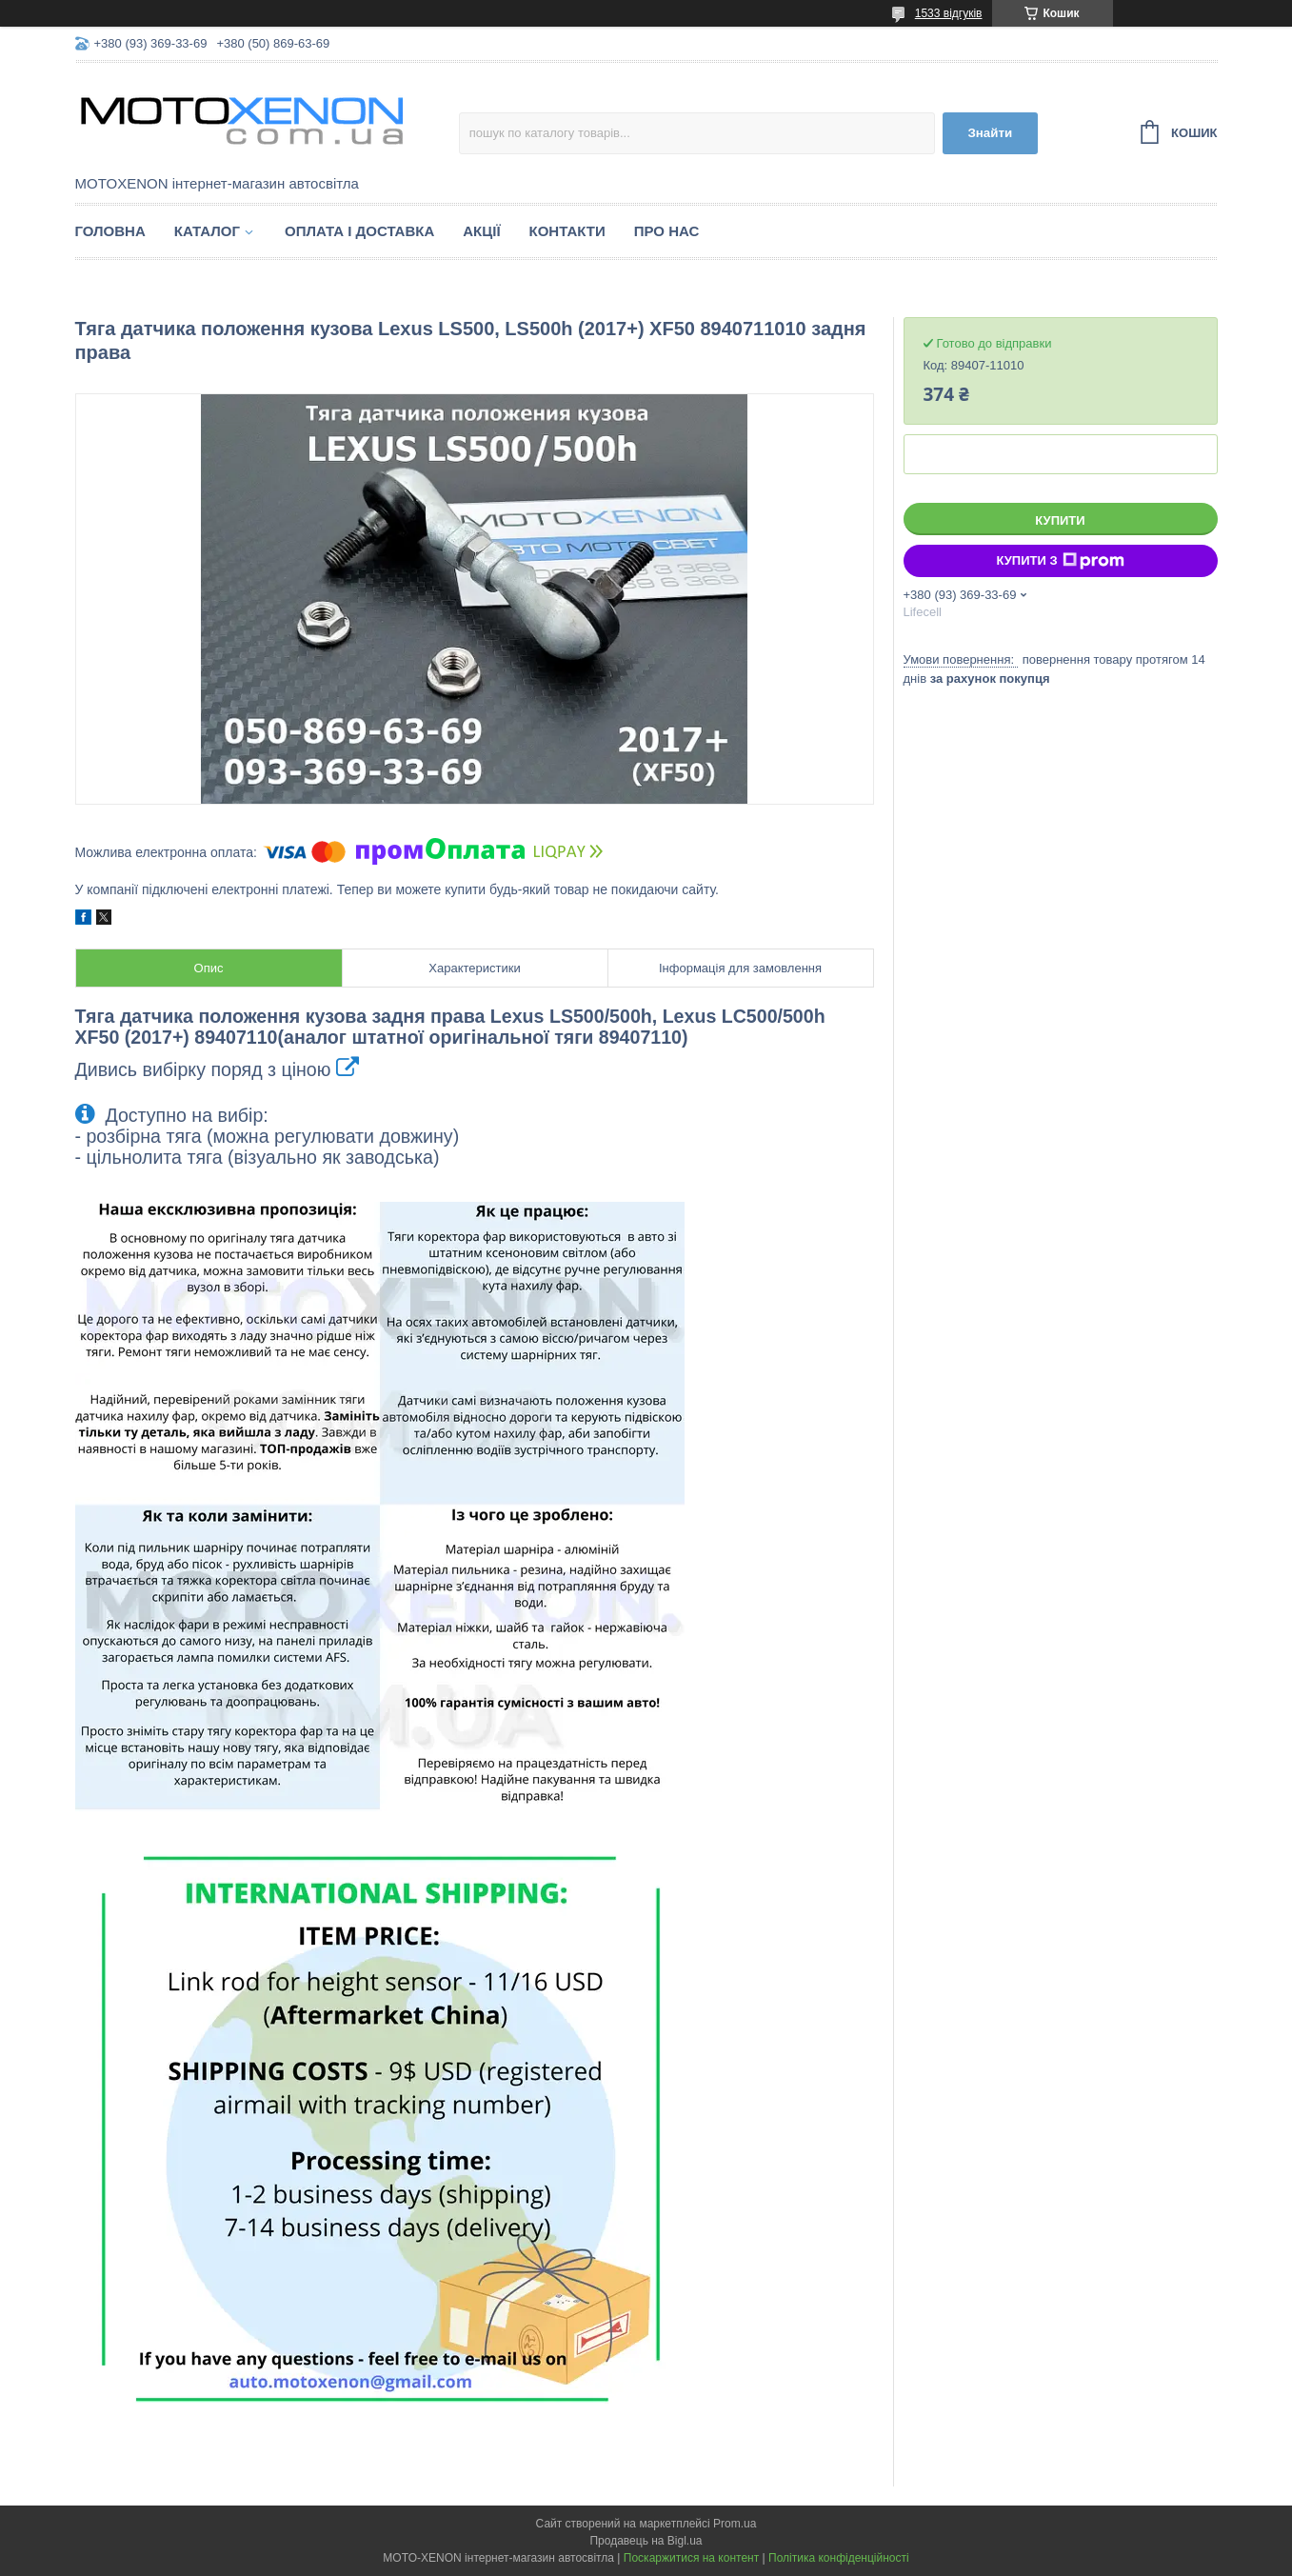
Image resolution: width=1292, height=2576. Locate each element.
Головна (110, 231)
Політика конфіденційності (838, 2558)
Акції (481, 231)
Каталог (207, 231)
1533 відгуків (949, 13)
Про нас (667, 231)
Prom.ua (734, 2523)
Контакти (567, 231)
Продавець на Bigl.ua (645, 2540)
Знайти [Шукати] (989, 133)
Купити (1059, 520)
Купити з (1059, 560)
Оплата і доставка (359, 231)
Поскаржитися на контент (691, 2558)
